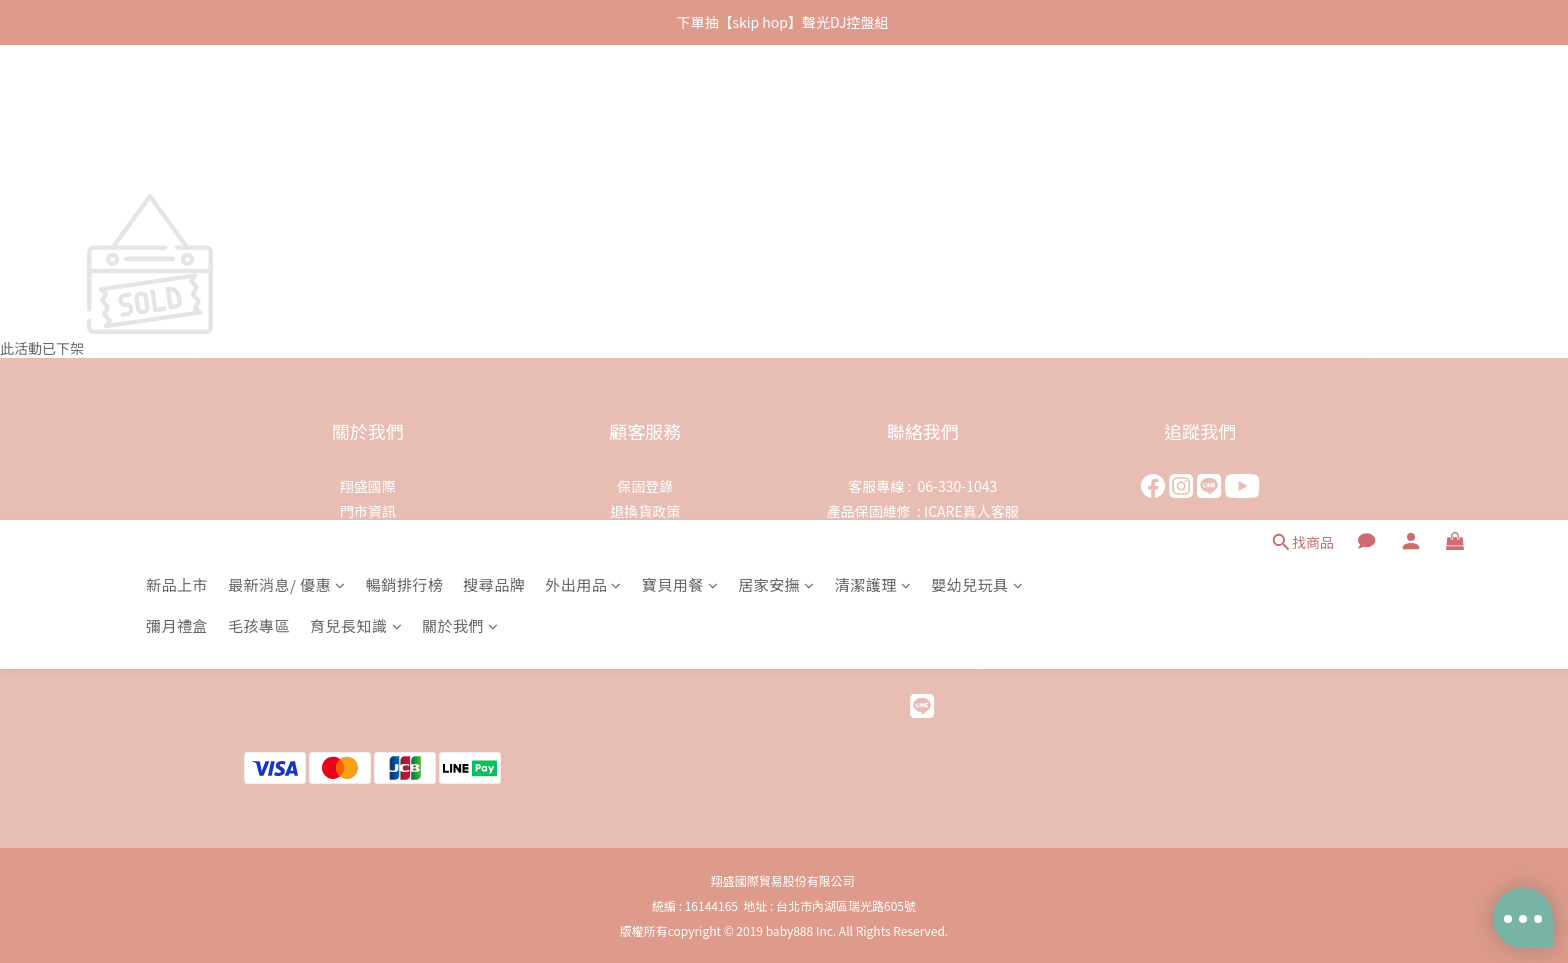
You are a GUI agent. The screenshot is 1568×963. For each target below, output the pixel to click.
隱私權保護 (645, 536)
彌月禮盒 (177, 150)
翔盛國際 (368, 486)
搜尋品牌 (494, 109)
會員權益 (645, 586)
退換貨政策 (645, 511)
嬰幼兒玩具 (977, 109)
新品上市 (177, 109)
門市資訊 (368, 511)
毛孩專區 (259, 150)
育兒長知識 (356, 150)
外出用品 (583, 109)
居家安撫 (776, 109)
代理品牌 (368, 536)
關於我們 (460, 150)
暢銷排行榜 (405, 109)
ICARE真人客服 (971, 511)
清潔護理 (873, 109)
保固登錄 (645, 486)
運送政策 (645, 561)
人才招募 (368, 561)
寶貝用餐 (680, 109)
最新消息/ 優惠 (287, 109)
